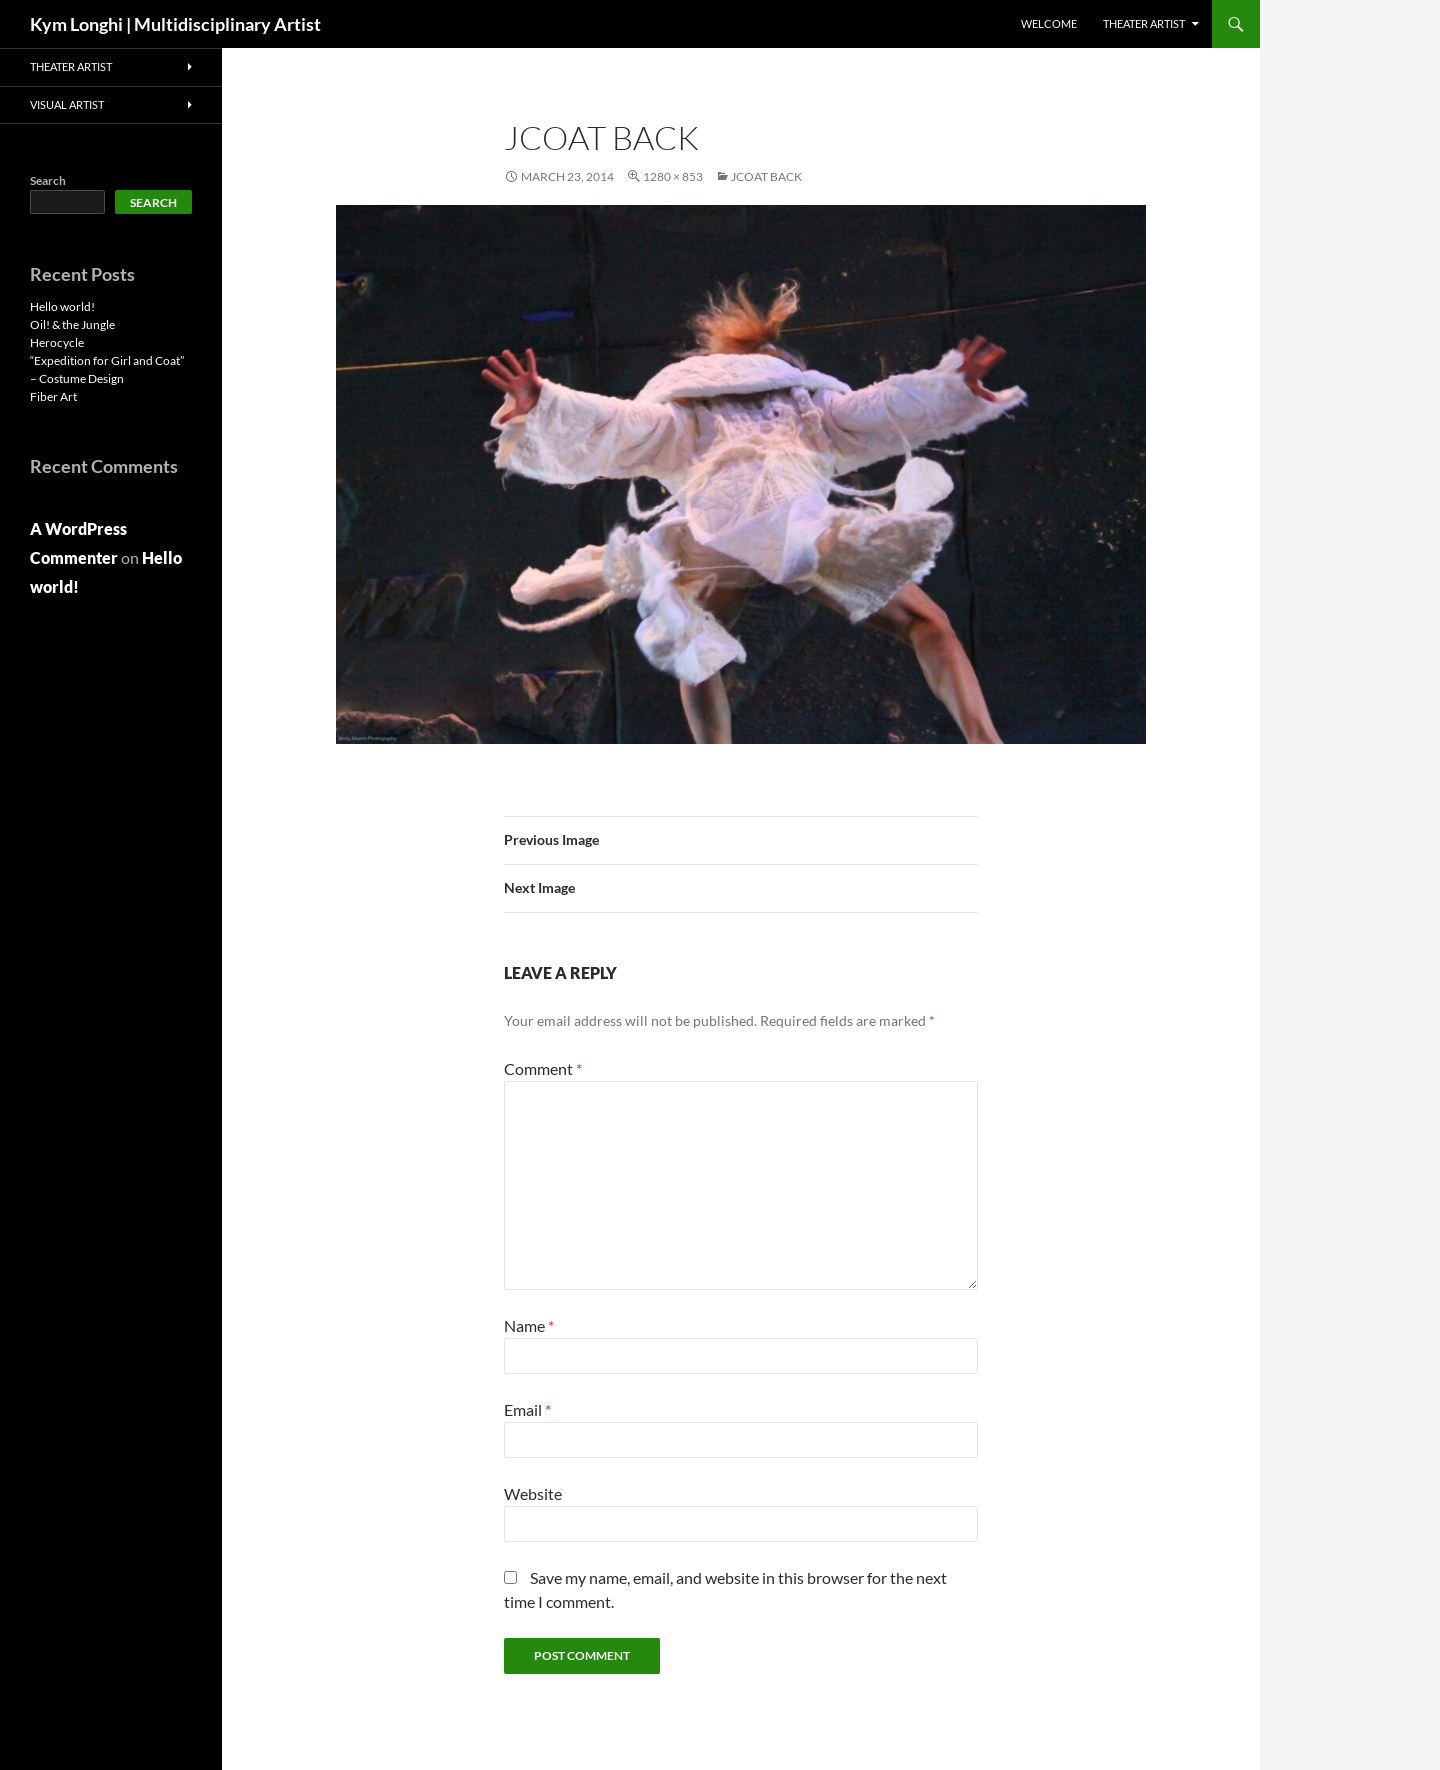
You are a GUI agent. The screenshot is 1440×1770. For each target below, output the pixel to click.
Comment (543, 1068)
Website (533, 1493)
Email (527, 1409)
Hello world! (62, 306)
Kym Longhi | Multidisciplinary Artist (175, 24)
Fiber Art (53, 396)
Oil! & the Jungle (72, 324)
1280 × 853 (673, 176)
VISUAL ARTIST (67, 104)
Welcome (1049, 23)
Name (529, 1325)
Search (48, 180)
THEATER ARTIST (1144, 23)
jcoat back (766, 176)
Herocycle (57, 342)
